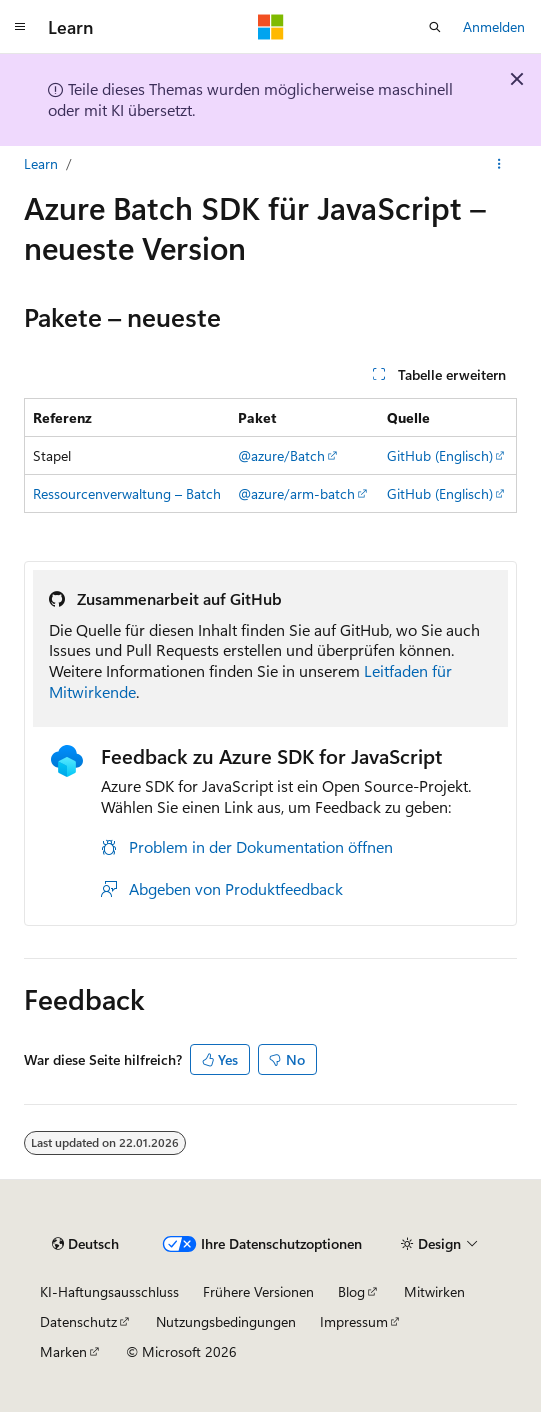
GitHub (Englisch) (440, 455)
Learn (41, 163)
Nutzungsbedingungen (226, 1321)
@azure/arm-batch (296, 493)
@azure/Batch (281, 455)
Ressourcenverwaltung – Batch (127, 493)
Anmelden (494, 26)
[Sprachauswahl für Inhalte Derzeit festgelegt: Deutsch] (85, 1244)
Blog (351, 1291)
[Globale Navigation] (20, 27)
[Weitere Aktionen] (499, 164)
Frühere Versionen (258, 1291)
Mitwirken (434, 1291)
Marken (63, 1351)
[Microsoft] (271, 27)
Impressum (354, 1321)
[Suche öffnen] (435, 27)
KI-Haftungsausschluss (109, 1291)
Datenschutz (78, 1321)
